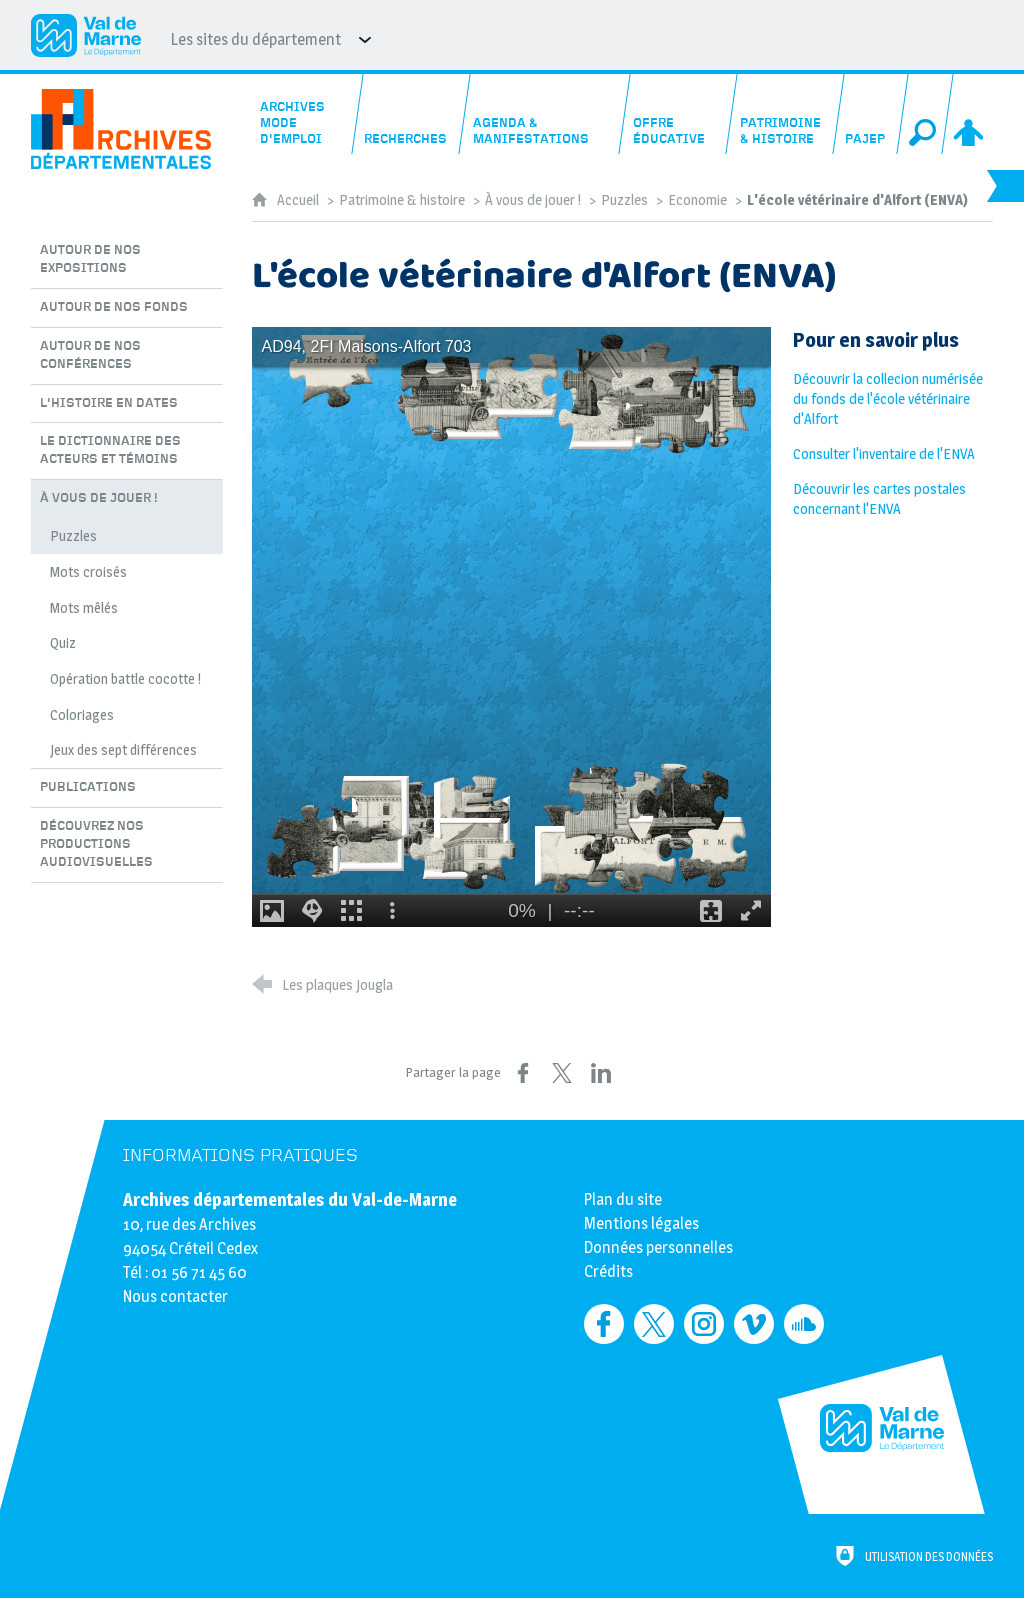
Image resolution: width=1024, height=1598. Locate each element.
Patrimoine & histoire (402, 200)
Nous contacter (175, 1296)
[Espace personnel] (971, 114)
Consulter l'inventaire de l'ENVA (884, 454)
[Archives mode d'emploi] (304, 114)
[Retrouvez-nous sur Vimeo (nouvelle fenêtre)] (754, 1324)
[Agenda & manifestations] (544, 114)
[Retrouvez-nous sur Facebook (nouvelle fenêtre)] (604, 1324)
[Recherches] (411, 114)
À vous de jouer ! (533, 200)
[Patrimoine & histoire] (785, 114)
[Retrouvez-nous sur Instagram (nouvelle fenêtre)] (704, 1324)
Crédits (608, 1271)
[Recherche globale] (926, 114)
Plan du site (623, 1199)
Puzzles (624, 200)
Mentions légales (641, 1223)
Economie (697, 200)
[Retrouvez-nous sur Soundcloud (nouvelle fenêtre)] (804, 1324)
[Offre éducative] (678, 114)
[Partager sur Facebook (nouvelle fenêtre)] (523, 1073)
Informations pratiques (240, 1155)
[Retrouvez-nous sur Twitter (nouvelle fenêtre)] (654, 1324)
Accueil (299, 200)
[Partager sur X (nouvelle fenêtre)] (562, 1073)
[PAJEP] (870, 114)
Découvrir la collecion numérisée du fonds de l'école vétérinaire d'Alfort (888, 399)
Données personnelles (658, 1247)
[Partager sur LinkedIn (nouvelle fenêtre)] (601, 1073)
